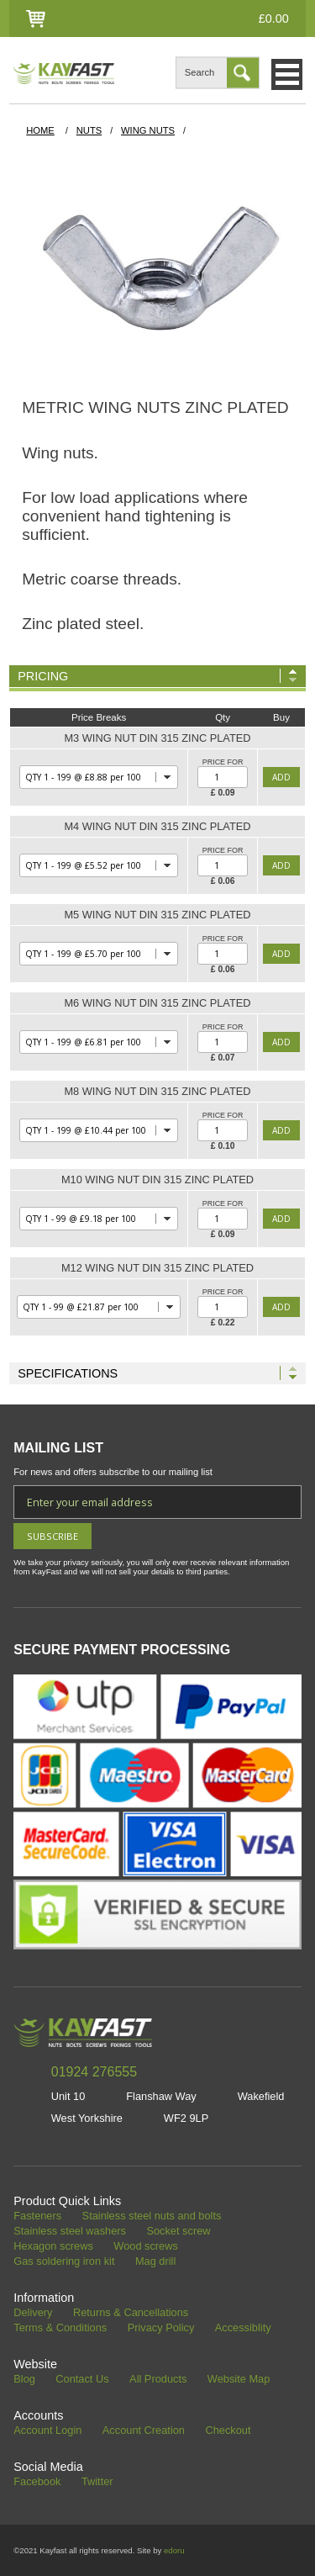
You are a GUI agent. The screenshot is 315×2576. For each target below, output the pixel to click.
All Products (157, 2379)
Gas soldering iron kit (63, 2261)
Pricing (43, 676)
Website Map (238, 2379)
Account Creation (143, 2430)
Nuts (89, 130)
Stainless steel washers (69, 2231)
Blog (24, 2379)
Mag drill (155, 2261)
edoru (174, 2550)
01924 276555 (94, 2072)
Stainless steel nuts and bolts (152, 2216)
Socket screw (178, 2231)
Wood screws (145, 2246)
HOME (40, 130)
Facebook (36, 2482)
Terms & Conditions (60, 2328)
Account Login (47, 2430)
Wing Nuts (148, 130)
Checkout (227, 2430)
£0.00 (274, 18)
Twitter (97, 2482)
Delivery (32, 2313)
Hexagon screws (53, 2246)
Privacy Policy (161, 2328)
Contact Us (81, 2379)
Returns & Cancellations (130, 2313)
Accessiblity (243, 2328)
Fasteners (37, 2216)
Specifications (68, 1373)
